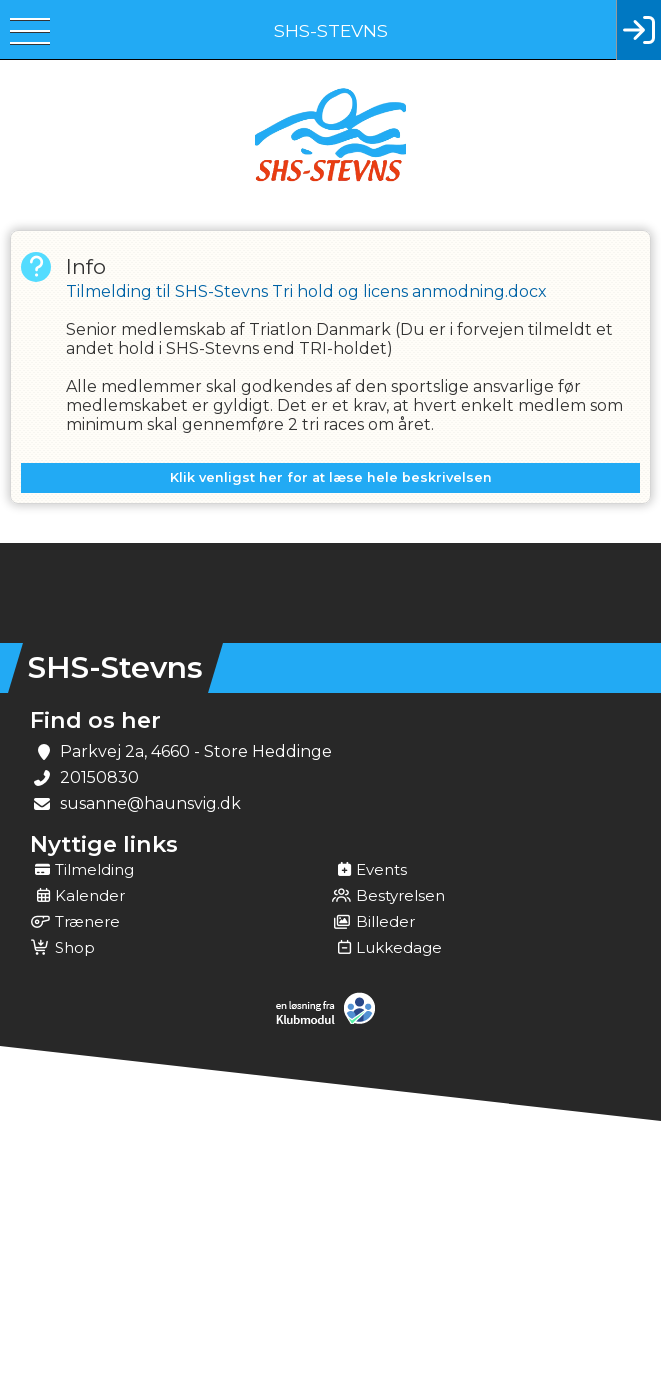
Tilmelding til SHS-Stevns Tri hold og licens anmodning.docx (306, 291)
